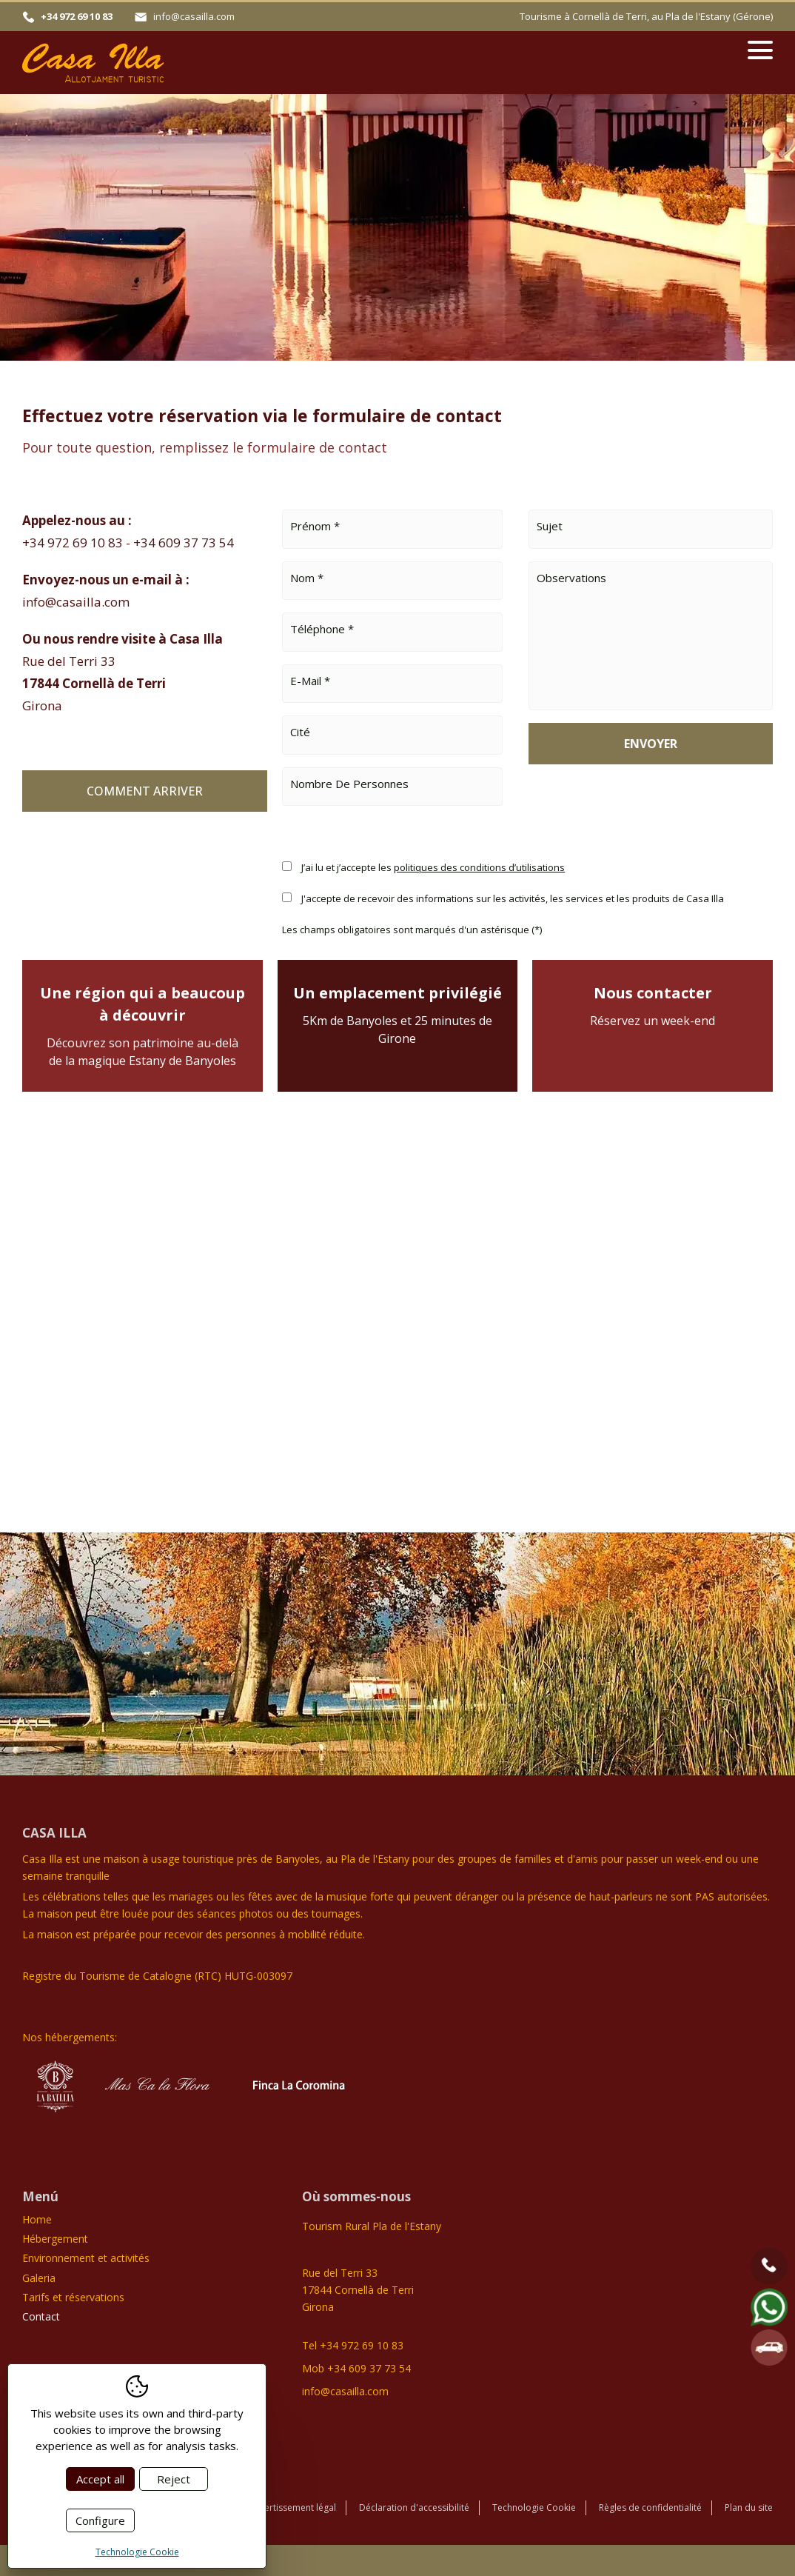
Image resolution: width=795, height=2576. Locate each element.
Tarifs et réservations (73, 2297)
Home (37, 2219)
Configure (100, 2520)
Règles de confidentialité (650, 2507)
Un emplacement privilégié (397, 1015)
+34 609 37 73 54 (183, 542)
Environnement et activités (86, 2258)
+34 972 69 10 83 (77, 16)
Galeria (39, 2278)
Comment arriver (145, 791)
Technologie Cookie (534, 2507)
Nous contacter (652, 1006)
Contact (41, 2316)
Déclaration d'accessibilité (414, 2507)
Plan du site (749, 2507)
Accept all (100, 2479)
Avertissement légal (295, 2507)
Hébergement (55, 2239)
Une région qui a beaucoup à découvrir (142, 1026)
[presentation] (641, 815)
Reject (173, 2479)
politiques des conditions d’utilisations (479, 867)
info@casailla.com (194, 16)
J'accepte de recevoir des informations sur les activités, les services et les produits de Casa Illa (512, 898)
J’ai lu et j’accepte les (433, 867)
